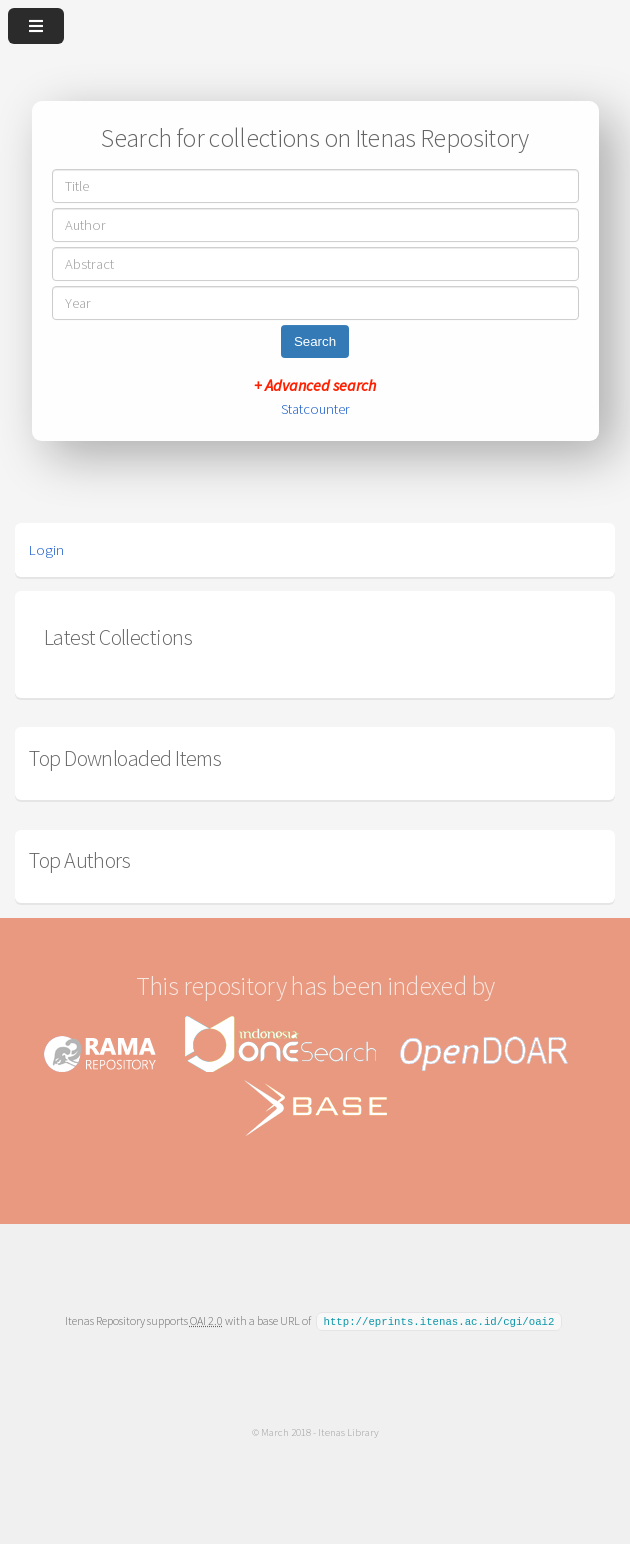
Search (315, 341)
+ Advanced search (315, 385)
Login (46, 550)
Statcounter (315, 409)
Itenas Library (348, 1431)
